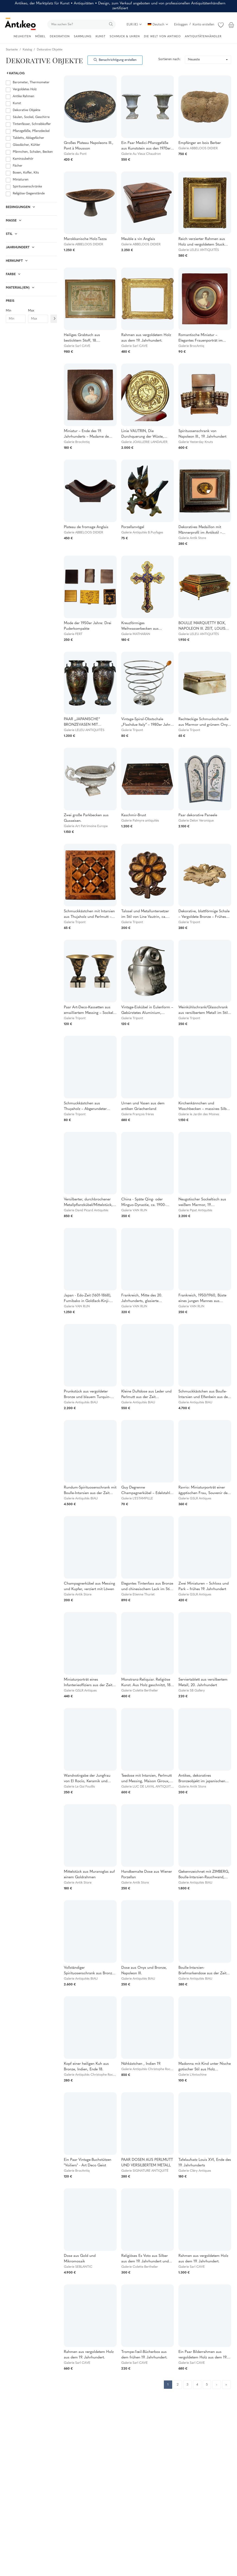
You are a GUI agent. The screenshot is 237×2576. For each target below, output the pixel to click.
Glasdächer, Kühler (26, 145)
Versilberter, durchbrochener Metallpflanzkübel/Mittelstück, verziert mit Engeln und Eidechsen (88, 1203)
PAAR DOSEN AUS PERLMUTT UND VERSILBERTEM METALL (147, 2162)
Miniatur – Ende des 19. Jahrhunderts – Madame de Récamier (86, 434)
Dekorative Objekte (26, 110)
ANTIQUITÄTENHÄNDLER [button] (203, 36)
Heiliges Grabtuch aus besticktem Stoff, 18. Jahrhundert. (82, 338)
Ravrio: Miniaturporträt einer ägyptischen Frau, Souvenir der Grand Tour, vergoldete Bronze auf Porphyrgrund (203, 1491)
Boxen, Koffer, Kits (26, 172)
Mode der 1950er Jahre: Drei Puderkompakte (87, 626)
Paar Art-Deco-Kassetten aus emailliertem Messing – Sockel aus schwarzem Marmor (88, 1011)
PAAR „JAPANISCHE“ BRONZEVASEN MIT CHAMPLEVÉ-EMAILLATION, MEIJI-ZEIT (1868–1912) (88, 722)
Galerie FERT (73, 634)
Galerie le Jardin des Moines (198, 1114)
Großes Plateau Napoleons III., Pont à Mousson (88, 145)
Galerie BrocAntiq (191, 346)
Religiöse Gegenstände (29, 193)
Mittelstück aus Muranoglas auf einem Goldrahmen (89, 1874)
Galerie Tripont (132, 730)
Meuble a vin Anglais (138, 239)
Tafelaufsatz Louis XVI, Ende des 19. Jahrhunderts (204, 2162)
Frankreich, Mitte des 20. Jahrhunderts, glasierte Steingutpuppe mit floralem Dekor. (143, 1299)
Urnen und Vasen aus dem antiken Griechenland (143, 1106)
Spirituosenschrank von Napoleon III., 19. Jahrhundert (202, 434)
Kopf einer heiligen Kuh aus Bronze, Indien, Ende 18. (86, 2066)
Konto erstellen (203, 24)
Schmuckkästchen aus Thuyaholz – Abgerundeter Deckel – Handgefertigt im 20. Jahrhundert (88, 1107)
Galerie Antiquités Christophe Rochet (91, 2075)
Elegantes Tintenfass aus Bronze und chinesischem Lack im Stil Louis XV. (147, 1587)
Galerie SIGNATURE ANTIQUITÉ (144, 2171)
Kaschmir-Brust (133, 815)
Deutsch (158, 24)
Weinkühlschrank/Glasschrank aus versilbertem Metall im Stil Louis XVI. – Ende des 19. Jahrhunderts (203, 1011)
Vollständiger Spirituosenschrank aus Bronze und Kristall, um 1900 (89, 1971)
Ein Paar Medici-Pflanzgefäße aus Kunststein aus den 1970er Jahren (146, 146)
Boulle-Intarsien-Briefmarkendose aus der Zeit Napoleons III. (202, 1971)
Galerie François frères (137, 1114)
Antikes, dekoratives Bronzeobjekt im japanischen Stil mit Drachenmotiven (201, 1779)
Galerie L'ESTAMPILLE (137, 1498)
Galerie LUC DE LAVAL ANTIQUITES (148, 1786)
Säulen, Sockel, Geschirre (31, 117)
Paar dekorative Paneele (197, 815)
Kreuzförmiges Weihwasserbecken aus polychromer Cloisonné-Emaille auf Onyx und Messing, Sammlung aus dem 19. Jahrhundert (147, 626)
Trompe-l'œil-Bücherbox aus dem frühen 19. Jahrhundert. (144, 2354)
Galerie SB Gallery (191, 1690)
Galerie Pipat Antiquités (195, 1210)
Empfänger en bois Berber (199, 143)
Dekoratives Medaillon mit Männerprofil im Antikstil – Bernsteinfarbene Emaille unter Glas (203, 530)
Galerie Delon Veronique (196, 820)
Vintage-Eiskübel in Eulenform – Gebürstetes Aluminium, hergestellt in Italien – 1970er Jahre (147, 1011)
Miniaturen (20, 179)
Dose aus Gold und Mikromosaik (80, 2258)
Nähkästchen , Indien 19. (141, 2064)
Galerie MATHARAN (135, 634)
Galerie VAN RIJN (134, 1210)
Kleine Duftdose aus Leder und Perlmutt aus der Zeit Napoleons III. (146, 1395)
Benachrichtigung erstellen (115, 60)
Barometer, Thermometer (31, 82)
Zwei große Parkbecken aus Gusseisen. (86, 818)
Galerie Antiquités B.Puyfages (142, 532)
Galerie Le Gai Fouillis (79, 1786)
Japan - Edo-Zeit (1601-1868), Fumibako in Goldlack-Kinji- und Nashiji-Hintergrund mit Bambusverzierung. (87, 1299)
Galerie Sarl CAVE (77, 346)
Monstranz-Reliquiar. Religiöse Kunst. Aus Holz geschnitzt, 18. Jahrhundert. (146, 1683)
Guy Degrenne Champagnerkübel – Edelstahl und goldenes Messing (145, 1491)
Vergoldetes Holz (25, 89)
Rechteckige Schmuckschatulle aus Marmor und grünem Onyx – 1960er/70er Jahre (203, 722)
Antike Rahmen (23, 96)
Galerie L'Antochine (192, 2075)
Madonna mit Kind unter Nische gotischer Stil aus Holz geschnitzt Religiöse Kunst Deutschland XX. (204, 2067)
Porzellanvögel (132, 527)
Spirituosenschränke (27, 186)
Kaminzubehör (23, 159)
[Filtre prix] (54, 319)
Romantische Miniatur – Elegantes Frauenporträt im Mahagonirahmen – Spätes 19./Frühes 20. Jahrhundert (200, 338)
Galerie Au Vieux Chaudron (141, 154)
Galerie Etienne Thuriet (138, 1594)
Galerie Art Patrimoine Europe (86, 826)
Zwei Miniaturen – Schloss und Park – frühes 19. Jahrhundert (203, 1586)
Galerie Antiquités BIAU (81, 1402)
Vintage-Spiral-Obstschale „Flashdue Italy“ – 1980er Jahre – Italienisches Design (146, 722)
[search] (81, 24)
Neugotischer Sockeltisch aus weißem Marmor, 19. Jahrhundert (202, 1203)
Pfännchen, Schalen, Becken (33, 152)
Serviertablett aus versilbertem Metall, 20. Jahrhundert (203, 1682)
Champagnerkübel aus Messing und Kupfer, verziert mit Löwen (89, 1586)
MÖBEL (40, 36)
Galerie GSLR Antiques (194, 1498)
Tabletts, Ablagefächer (28, 138)
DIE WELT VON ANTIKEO (162, 36)
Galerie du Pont (75, 154)
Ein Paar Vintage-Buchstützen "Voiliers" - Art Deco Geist (87, 2162)
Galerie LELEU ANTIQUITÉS (198, 250)
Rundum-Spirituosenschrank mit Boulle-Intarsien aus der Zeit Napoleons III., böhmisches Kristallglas (90, 1491)
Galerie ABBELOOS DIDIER (198, 148)
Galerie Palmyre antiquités (140, 820)
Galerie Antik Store (192, 538)
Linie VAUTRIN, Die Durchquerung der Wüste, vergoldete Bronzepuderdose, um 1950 (144, 434)
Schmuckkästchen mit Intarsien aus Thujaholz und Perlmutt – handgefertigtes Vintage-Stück (89, 915)
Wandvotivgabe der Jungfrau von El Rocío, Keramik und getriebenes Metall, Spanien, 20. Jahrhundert (90, 1779)
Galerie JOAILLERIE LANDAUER (144, 442)
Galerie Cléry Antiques (194, 2171)
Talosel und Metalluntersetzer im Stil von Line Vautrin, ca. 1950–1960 (145, 915)
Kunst (17, 103)
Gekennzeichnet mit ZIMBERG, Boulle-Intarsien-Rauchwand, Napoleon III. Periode (203, 1875)
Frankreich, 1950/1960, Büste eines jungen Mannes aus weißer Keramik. (202, 1299)
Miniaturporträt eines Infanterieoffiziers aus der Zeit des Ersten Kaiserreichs (88, 1683)
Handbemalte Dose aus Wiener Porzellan (146, 1874)
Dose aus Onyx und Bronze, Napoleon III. (144, 1970)
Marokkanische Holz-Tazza (85, 239)
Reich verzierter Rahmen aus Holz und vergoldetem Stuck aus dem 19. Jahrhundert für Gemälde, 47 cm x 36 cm (201, 242)
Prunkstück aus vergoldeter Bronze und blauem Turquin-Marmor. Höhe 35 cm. (87, 1395)
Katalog (15, 73)
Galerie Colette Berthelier (139, 1690)
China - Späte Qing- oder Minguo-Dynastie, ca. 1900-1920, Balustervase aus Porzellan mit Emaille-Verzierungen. (147, 1203)
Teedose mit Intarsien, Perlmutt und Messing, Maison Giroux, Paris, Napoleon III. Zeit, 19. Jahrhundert (146, 1779)
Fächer (17, 166)
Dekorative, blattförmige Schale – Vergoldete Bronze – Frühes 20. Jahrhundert (204, 915)
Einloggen (181, 24)
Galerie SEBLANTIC (78, 2267)
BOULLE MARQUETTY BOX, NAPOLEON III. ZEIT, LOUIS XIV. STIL (202, 626)
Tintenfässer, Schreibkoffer (32, 124)
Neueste (194, 59)
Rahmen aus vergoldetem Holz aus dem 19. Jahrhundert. (146, 338)
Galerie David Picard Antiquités (86, 1210)
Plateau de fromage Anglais (86, 527)
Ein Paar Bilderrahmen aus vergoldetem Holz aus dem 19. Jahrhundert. (202, 2355)
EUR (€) (134, 24)
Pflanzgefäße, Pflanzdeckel (31, 131)
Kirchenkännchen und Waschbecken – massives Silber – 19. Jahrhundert (204, 1107)
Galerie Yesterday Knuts (195, 442)
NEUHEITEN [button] (22, 36)
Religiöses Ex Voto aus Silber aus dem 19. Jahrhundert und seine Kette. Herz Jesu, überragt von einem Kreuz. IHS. (147, 2259)
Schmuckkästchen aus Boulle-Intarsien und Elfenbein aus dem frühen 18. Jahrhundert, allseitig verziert (204, 1395)
